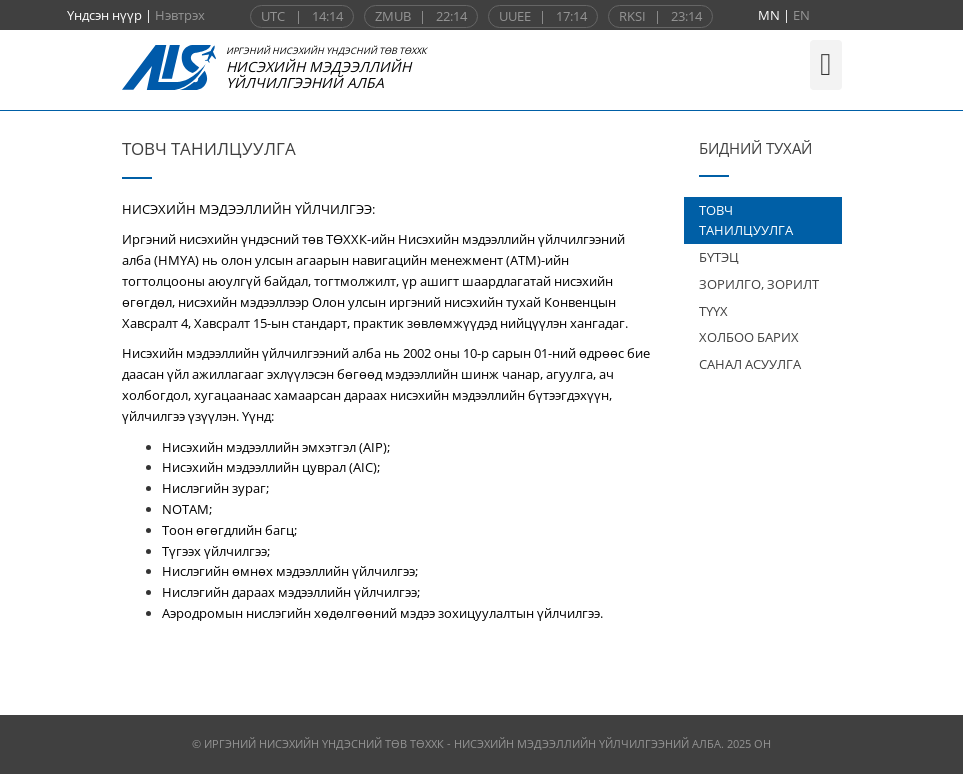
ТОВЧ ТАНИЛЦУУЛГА (746, 220)
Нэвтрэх (180, 15)
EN (801, 15)
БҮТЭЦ (719, 257)
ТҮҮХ (713, 311)
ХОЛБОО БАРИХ (749, 337)
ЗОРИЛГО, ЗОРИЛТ (759, 284)
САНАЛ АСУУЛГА (750, 364)
